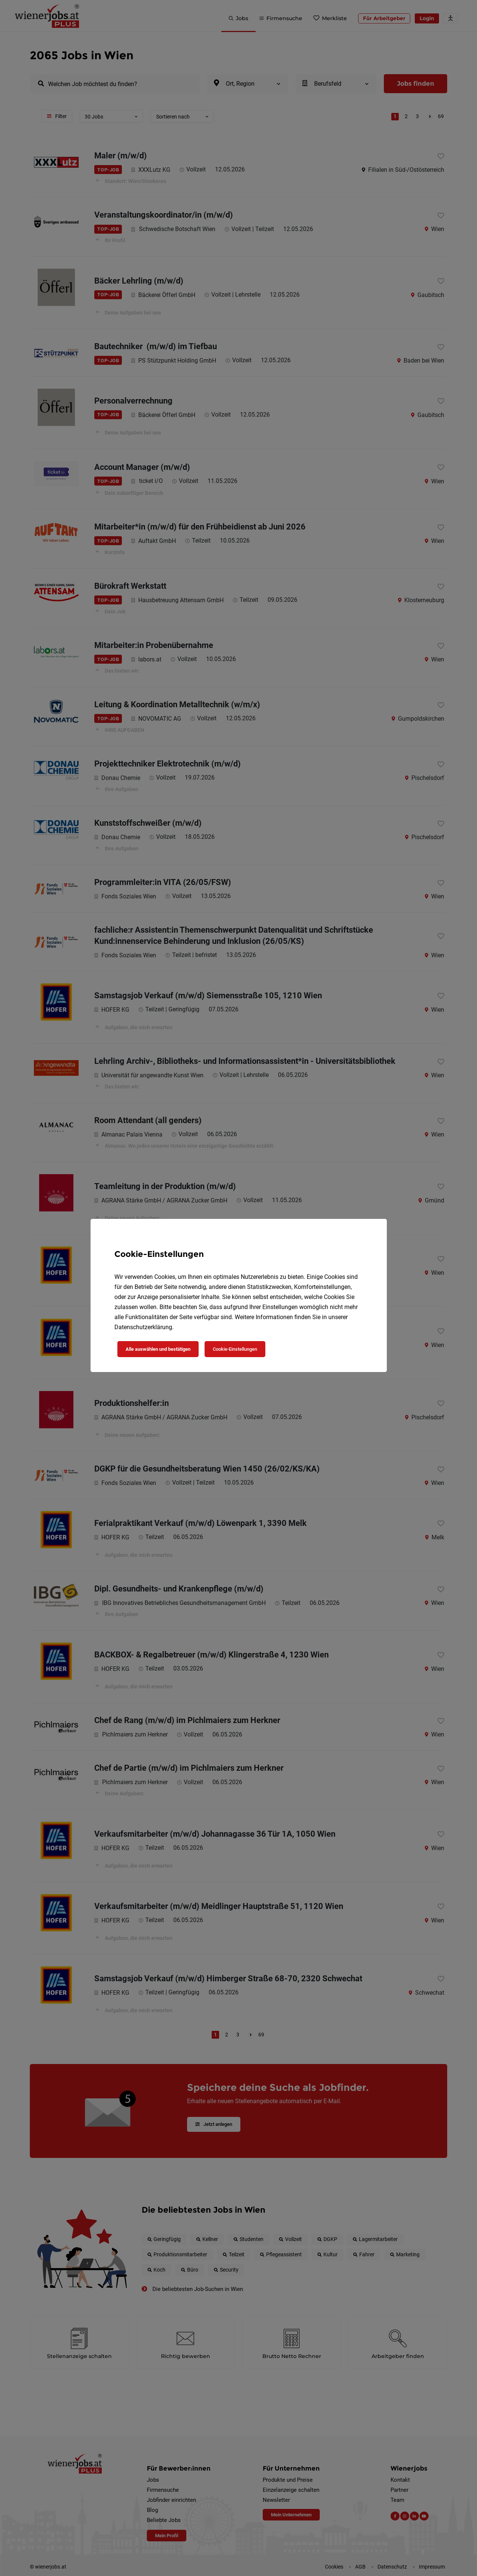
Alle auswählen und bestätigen (158, 1349)
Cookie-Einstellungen (235, 1349)
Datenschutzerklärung (143, 1327)
